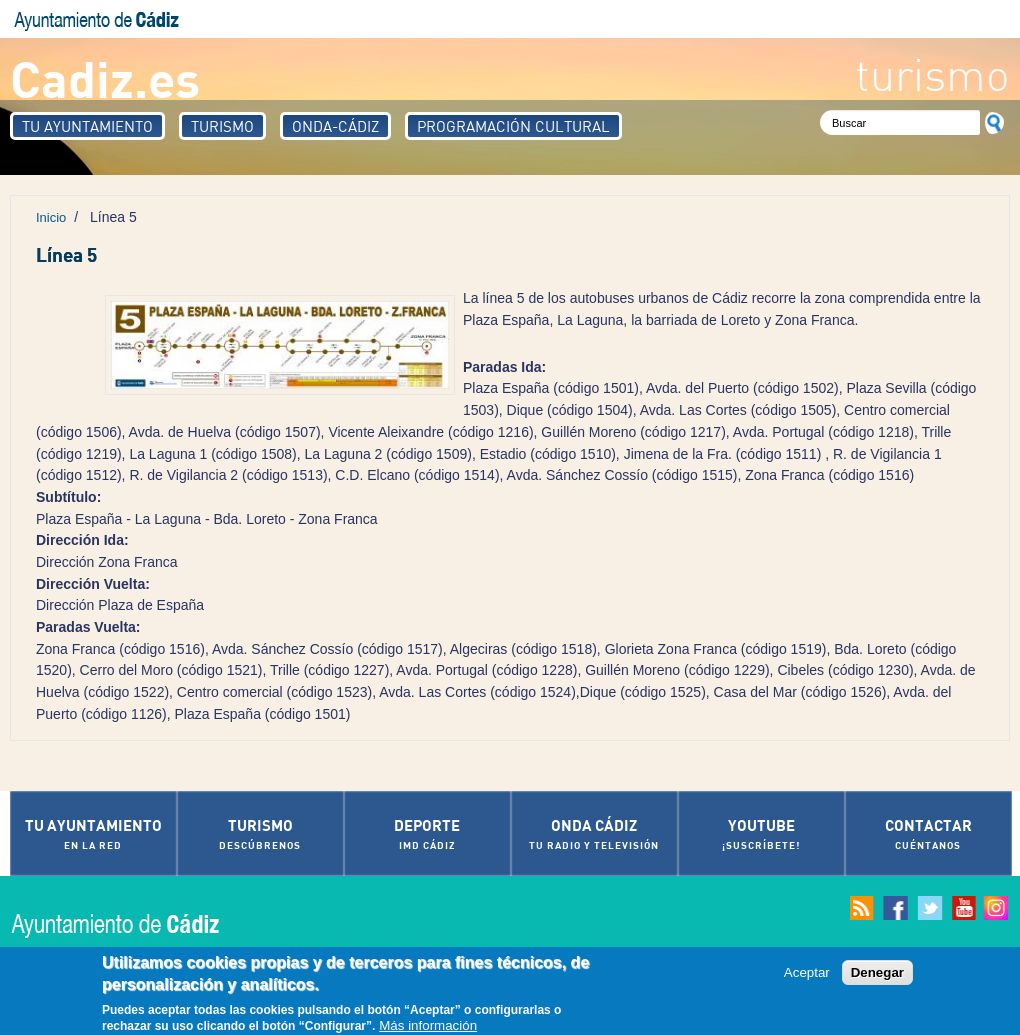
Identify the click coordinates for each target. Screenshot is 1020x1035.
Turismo (222, 126)
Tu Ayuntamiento (87, 126)
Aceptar (807, 975)
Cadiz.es (105, 77)
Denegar (877, 975)
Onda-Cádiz (335, 126)
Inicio (51, 217)
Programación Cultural (513, 126)
